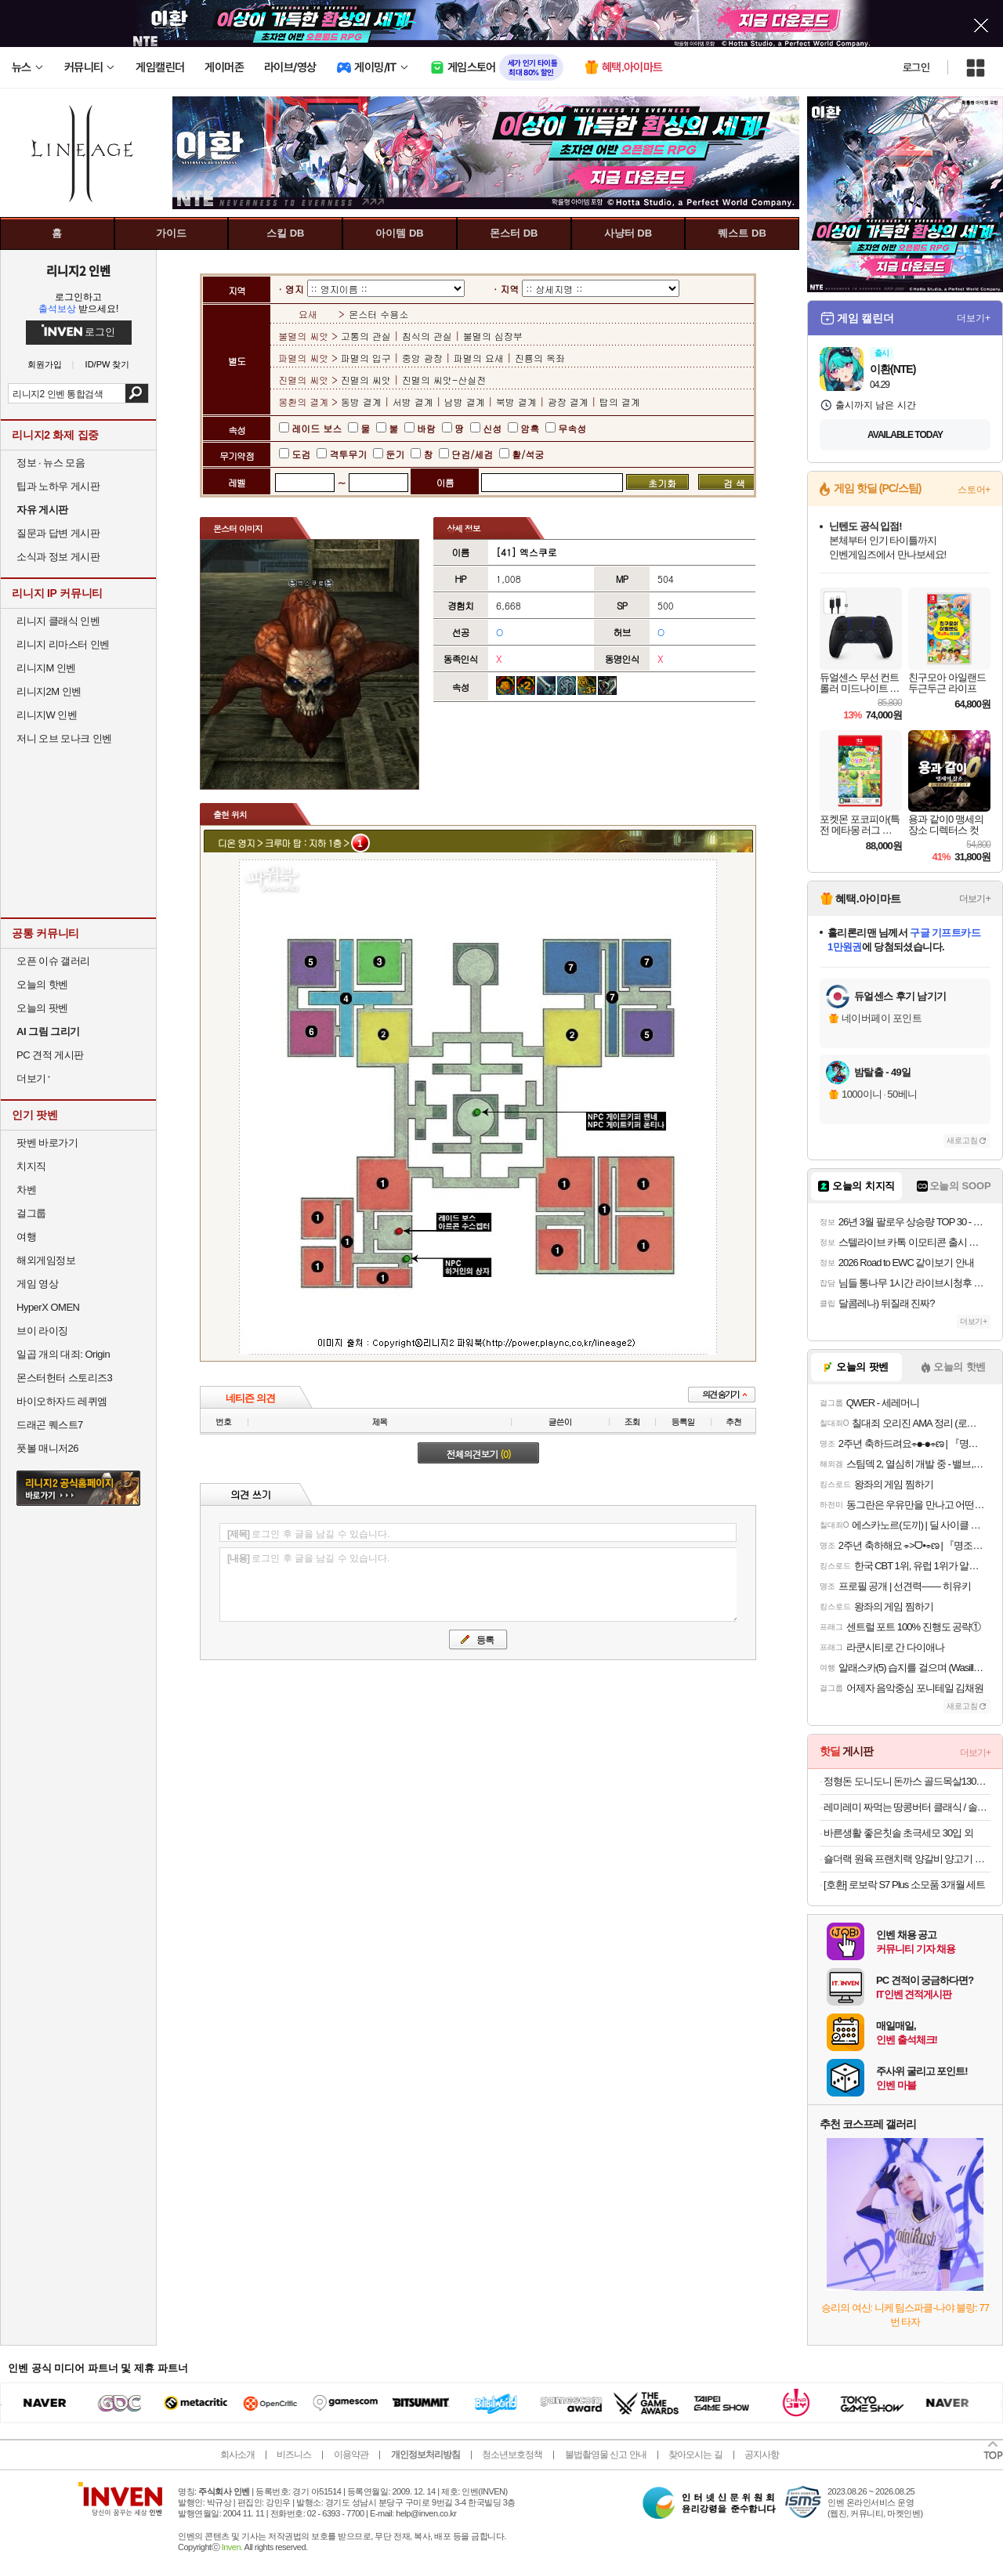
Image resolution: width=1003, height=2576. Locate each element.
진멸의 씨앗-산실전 (444, 379)
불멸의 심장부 (493, 335)
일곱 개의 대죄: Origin (63, 1354)
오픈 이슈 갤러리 (53, 961)
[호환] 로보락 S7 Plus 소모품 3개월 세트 (904, 1884)
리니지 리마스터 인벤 (63, 644)
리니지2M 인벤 (48, 691)
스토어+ (974, 489)
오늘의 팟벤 (42, 1008)
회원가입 (44, 364)
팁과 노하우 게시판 (58, 486)
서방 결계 (412, 401)
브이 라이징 (42, 1331)
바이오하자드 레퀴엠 (61, 1401)
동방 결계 (363, 401)
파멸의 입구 (367, 357)
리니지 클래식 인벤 (58, 621)
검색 (136, 393)
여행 (26, 1237)
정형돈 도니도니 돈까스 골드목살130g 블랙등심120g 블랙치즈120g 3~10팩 (907, 1781)
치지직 (31, 1166)
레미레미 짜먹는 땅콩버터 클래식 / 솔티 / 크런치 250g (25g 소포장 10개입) (907, 1807)
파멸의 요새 (479, 357)
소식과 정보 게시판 (58, 557)
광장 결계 (568, 401)
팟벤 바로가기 (47, 1143)
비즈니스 (294, 2454)
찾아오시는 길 (695, 2454)
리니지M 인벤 (46, 668)
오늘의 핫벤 (42, 984)
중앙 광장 (422, 357)
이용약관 (351, 2454)
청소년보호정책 (512, 2454)
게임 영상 (37, 1284)
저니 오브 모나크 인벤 (64, 738)
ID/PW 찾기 (107, 364)
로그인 (916, 67)
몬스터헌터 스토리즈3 (64, 1378)
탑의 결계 (619, 401)
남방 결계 (464, 401)
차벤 (26, 1190)
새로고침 (962, 1140)
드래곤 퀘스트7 (49, 1425)
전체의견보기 (479, 1453)
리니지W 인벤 (46, 715)
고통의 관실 (367, 335)
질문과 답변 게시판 (58, 533)
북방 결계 (516, 401)
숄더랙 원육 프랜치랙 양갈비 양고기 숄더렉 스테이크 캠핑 (907, 1859)
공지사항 (761, 2454)
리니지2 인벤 (78, 270)
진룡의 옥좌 (540, 357)
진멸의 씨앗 (367, 379)
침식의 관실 (427, 335)
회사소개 (237, 2454)
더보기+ (973, 318)
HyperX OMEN (47, 1307)
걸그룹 (31, 1213)
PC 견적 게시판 (50, 1055)
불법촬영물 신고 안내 (605, 2454)
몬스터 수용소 (378, 313)
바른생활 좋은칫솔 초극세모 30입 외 (898, 1833)
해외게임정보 (45, 1260)
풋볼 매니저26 (47, 1448)
